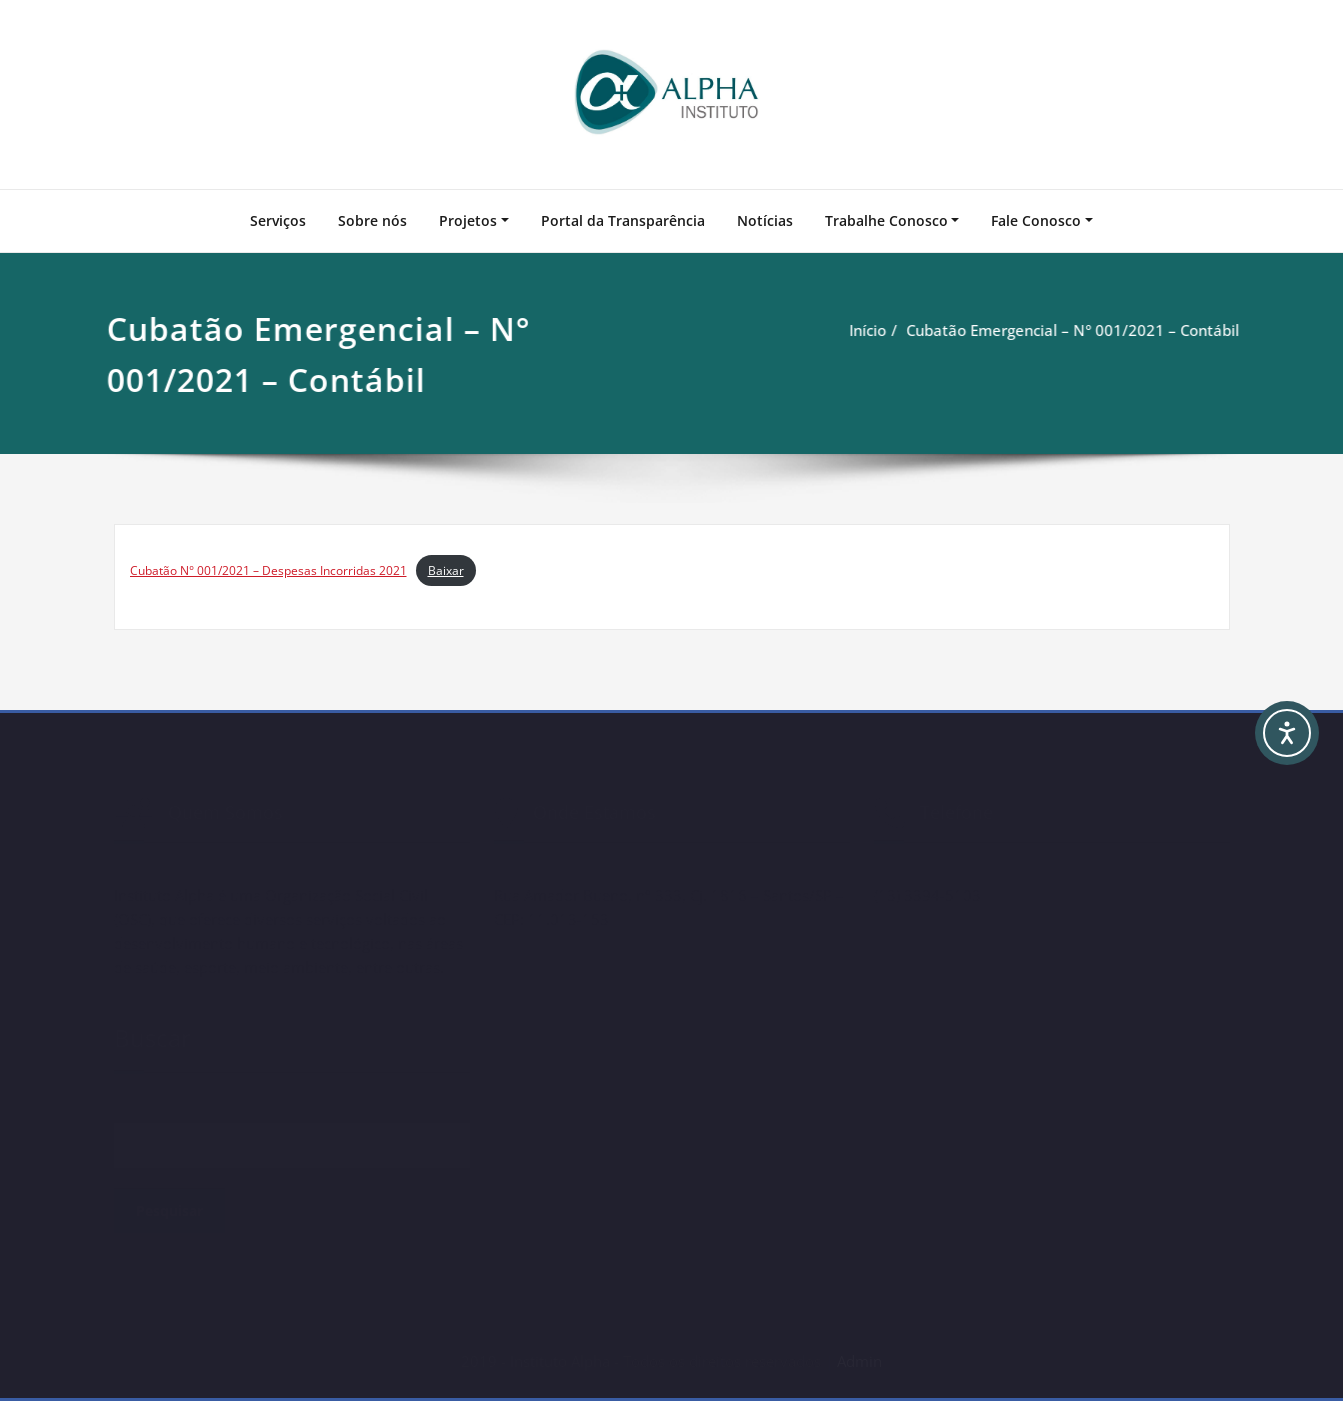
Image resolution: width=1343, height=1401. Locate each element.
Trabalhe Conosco (886, 220)
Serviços (278, 220)
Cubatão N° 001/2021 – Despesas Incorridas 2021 (268, 570)
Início (856, 330)
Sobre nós (372, 220)
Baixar (446, 570)
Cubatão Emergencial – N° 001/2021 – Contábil (1061, 330)
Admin (859, 1361)
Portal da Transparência (623, 220)
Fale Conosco (1036, 220)
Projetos (468, 220)
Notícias (765, 220)
